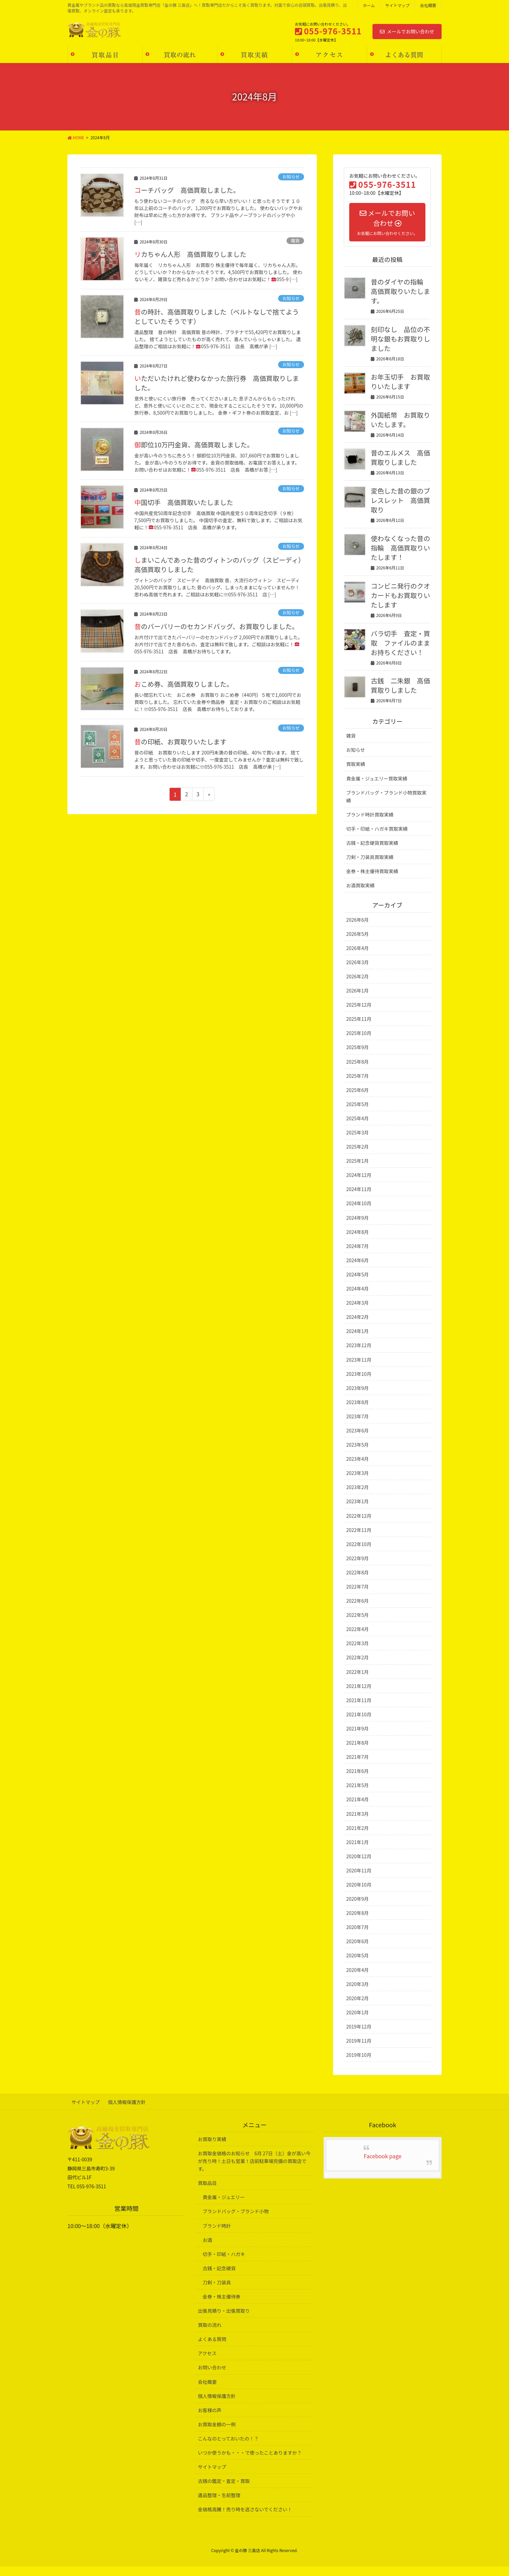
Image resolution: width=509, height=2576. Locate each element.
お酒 (207, 2249)
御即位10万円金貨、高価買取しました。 (195, 444)
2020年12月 (358, 1865)
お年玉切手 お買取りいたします (398, 381)
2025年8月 (357, 1071)
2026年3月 (357, 971)
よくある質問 (212, 2348)
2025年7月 (357, 1085)
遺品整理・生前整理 (219, 2504)
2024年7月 (357, 1255)
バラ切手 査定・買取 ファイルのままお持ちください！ (398, 647)
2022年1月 (357, 1681)
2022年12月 (358, 1525)
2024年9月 (357, 1227)
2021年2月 (357, 1837)
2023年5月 (357, 1454)
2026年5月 (357, 943)
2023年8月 (357, 1411)
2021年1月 (357, 1851)
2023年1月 (357, 1510)
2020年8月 (357, 1922)
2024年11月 (358, 1198)
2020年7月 (357, 1936)
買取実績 (355, 773)
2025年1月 (357, 1170)
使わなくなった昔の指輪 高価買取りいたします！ (398, 547)
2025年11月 (358, 1028)
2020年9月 (357, 1908)
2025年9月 (357, 1056)
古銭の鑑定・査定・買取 (224, 2490)
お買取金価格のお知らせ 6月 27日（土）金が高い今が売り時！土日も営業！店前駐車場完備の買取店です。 (254, 2170)
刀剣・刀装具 (217, 2291)
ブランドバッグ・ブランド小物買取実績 (386, 806)
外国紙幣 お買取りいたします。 (398, 419)
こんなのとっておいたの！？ (228, 2448)
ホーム (369, 5)
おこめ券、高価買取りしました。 (184, 684)
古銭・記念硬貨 (219, 2277)
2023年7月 (357, 1425)
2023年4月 (357, 1468)
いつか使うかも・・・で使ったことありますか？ (250, 2462)
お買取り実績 (212, 2148)
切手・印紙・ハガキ (224, 2263)
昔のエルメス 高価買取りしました (398, 457)
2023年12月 (358, 1354)
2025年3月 (357, 1141)
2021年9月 (357, 1738)
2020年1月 (357, 2021)
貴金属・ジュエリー (224, 2206)
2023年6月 (357, 1440)
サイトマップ (397, 5)
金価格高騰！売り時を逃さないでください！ (245, 2518)
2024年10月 (358, 1212)
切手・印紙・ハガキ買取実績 (377, 838)
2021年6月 (357, 1780)
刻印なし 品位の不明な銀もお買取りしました (398, 338)
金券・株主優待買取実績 (372, 880)
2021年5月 (357, 1794)
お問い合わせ (212, 2376)
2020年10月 (358, 1894)
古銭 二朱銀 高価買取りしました (398, 694)
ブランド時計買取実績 (369, 824)
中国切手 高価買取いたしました (184, 502)
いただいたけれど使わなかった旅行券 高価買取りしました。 (218, 382)
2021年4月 (357, 1808)
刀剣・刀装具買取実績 (369, 866)
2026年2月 (357, 985)
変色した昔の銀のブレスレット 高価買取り (398, 500)
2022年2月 (357, 1666)
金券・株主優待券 (221, 2306)
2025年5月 (357, 1113)
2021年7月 (357, 1766)
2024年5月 (357, 1283)
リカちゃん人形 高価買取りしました (191, 254)
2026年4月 (357, 957)
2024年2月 (357, 1326)
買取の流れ (209, 2334)
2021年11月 (358, 1709)
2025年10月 (358, 1042)
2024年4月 (357, 1298)
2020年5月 (357, 1964)
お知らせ (291, 176)
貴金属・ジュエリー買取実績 (376, 787)
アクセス (207, 2362)
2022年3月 (357, 1652)
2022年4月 (357, 1638)
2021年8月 (357, 1752)
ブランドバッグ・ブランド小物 (236, 2220)
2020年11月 (358, 1879)
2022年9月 (357, 1567)
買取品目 (207, 2192)
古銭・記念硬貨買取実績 (372, 852)
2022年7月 (357, 1596)
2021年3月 (357, 1823)
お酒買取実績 (360, 894)
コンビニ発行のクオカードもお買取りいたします (398, 595)
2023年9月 (357, 1397)
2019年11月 (358, 2050)
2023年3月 (357, 1482)
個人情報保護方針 (129, 2111)
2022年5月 (357, 1624)
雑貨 (295, 240)
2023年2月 (357, 1496)
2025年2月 (357, 1156)
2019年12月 (358, 2036)
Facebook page (382, 2165)
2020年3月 (357, 1993)
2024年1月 (357, 1340)
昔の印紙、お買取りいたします (181, 741)
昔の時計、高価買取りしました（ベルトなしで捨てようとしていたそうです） (218, 316)
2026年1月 (357, 1000)
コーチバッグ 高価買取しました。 (188, 190)
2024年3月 (357, 1312)
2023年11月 (358, 1369)
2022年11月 (358, 1539)
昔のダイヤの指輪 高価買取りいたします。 (401, 291)
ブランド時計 (217, 2235)
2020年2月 (357, 2007)
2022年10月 (358, 1553)
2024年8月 (357, 1241)
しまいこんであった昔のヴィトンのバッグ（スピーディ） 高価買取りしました (215, 564)
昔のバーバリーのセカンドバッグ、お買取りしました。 (218, 626)
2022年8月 (357, 1581)
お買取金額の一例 (217, 2433)
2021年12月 (358, 1695)
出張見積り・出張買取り (224, 2320)
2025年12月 (358, 1014)
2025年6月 (357, 1099)
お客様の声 (209, 2419)
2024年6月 (357, 1269)
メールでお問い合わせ (407, 31)
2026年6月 (357, 929)
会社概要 (428, 5)
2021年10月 (358, 1723)
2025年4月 (357, 1127)
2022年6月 (357, 1610)
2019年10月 (358, 2064)
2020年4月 (357, 1979)
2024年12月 (358, 1184)
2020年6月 (357, 1950)
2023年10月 (358, 1383)
